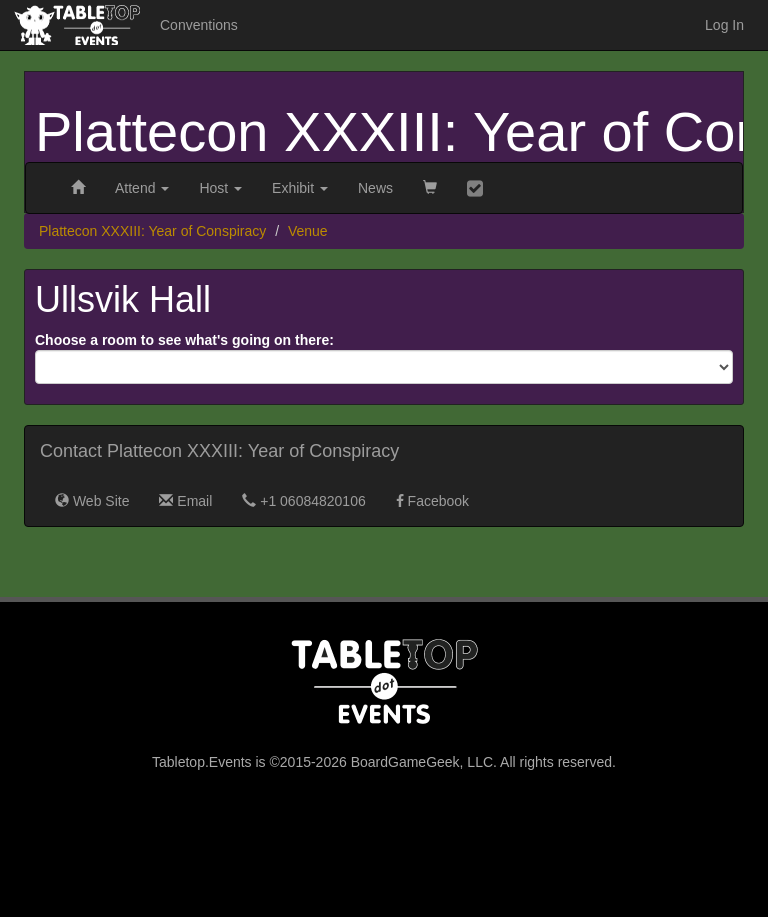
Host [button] (220, 188)
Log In (724, 25)
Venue (308, 231)
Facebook (432, 501)
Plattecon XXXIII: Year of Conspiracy (152, 231)
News (375, 188)
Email (185, 501)
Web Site (92, 501)
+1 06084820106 (303, 501)
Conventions (199, 25)
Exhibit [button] (300, 188)
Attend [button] (142, 188)
